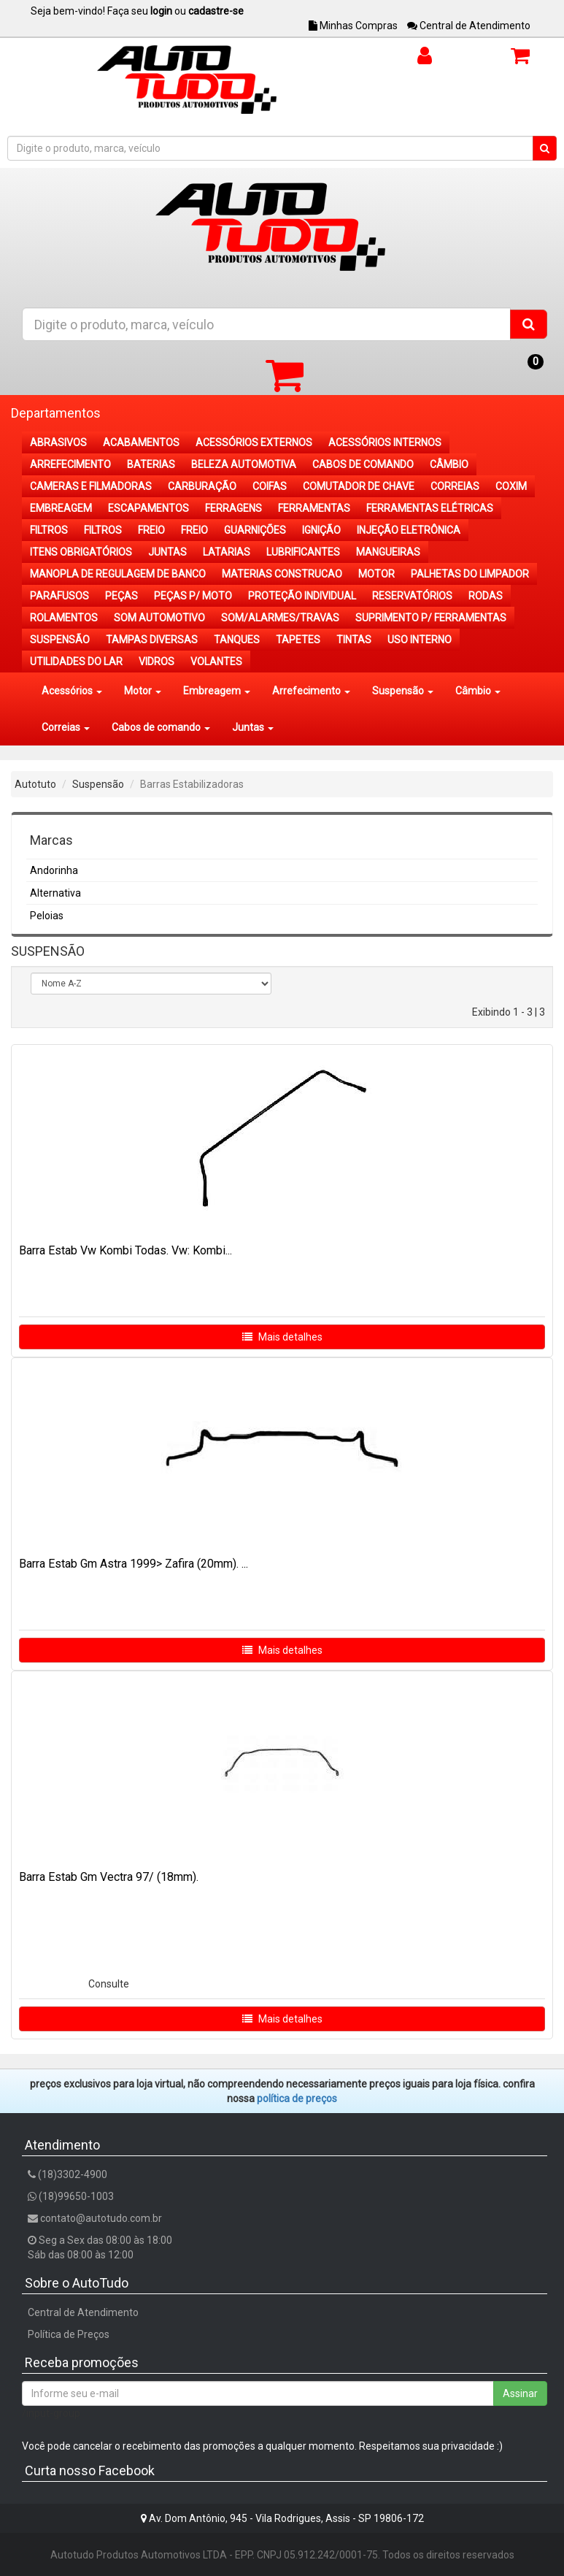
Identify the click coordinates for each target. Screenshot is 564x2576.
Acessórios (72, 691)
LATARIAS (226, 552)
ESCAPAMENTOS (148, 508)
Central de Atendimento (468, 25)
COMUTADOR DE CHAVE (358, 486)
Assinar (520, 2393)
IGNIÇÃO (321, 530)
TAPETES (298, 639)
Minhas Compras (353, 25)
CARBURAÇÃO (202, 486)
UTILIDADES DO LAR (76, 661)
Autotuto (35, 784)
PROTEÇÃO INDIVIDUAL (302, 596)
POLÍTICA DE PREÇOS (297, 2098)
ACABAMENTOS (141, 442)
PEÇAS (121, 596)
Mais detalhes (282, 1337)
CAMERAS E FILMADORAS (91, 486)
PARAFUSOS (59, 596)
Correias (66, 727)
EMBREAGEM (61, 508)
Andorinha (54, 870)
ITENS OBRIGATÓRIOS (81, 552)
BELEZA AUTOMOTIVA (243, 464)
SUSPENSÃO (60, 639)
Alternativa (55, 893)
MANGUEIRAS (388, 552)
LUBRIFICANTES (303, 552)
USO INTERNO (419, 639)
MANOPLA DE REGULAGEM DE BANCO (118, 574)
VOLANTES (216, 661)
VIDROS (156, 661)
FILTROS (49, 530)
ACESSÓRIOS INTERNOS (384, 442)
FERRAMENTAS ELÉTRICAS (429, 508)
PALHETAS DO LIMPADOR (470, 574)
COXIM (511, 486)
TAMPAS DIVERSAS (152, 639)
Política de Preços (68, 2334)
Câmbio (478, 691)
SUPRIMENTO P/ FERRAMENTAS (430, 618)
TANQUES (237, 639)
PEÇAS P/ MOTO (193, 596)
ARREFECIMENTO (70, 464)
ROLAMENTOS (64, 618)
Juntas (253, 727)
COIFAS (269, 486)
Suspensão (402, 691)
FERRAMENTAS (314, 508)
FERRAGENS (233, 508)
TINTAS (353, 639)
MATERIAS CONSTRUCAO (282, 574)
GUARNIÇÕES (255, 530)
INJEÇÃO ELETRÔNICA (408, 530)
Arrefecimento (311, 691)
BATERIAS (151, 464)
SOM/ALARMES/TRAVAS (280, 618)
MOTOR (376, 574)
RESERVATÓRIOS (412, 596)
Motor (142, 691)
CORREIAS (454, 486)
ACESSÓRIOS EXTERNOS (254, 442)
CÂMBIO (449, 464)
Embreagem (216, 691)
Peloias (46, 915)
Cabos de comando (161, 727)
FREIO (151, 530)
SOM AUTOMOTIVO (159, 618)
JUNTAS (167, 552)
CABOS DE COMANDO (363, 464)
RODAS (485, 596)
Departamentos (56, 413)
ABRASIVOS (58, 442)
